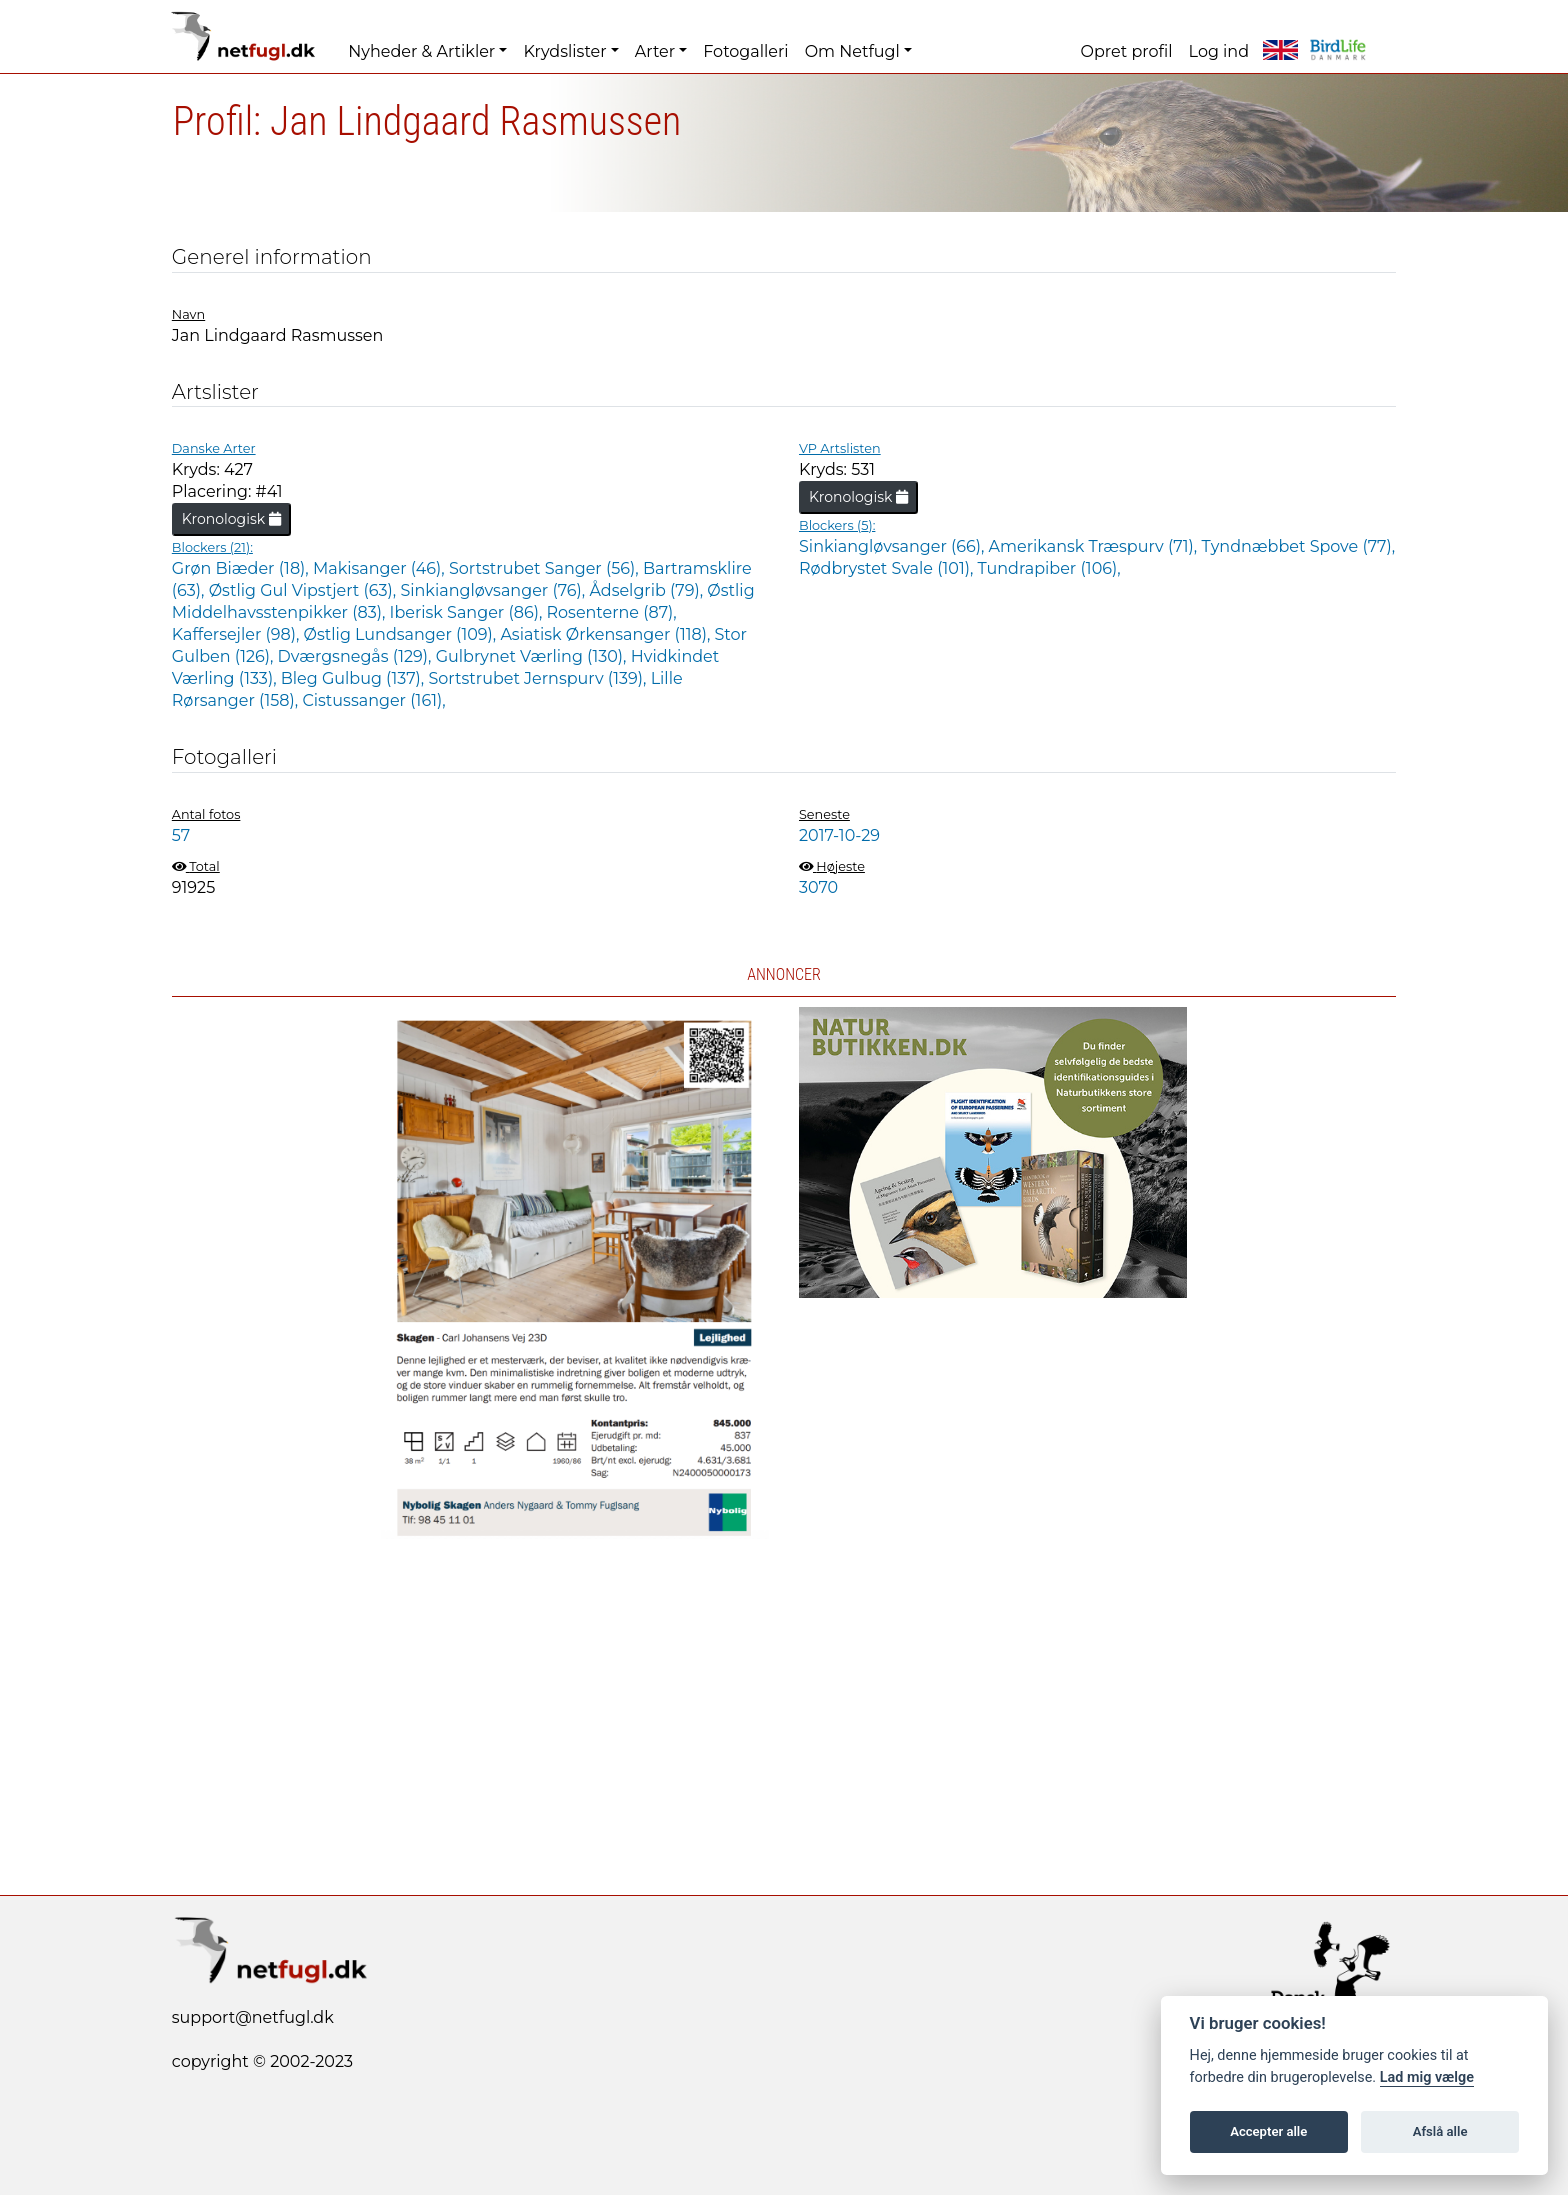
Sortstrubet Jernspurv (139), (539, 678)
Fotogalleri (745, 51)
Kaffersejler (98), (238, 634)
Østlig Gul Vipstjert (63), (305, 590)
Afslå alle (1440, 2131)
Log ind (1219, 51)
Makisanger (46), (381, 568)
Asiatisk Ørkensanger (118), (607, 634)
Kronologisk (231, 519)
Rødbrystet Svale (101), (888, 568)
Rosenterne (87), (611, 612)
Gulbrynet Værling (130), (533, 656)
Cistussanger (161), (373, 700)
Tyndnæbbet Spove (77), (1298, 546)
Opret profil (1127, 51)
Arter (655, 51)
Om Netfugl (852, 51)
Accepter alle (1268, 2131)
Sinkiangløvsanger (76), (494, 590)
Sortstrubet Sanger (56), (546, 568)
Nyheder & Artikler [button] (421, 51)
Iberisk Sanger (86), (468, 612)
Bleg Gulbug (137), (355, 678)
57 (181, 835)
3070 (818, 887)
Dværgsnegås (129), (357, 656)
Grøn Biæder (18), (242, 568)
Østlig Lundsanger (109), (402, 634)
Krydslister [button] (564, 51)
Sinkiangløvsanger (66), (894, 546)
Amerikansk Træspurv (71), (1095, 546)
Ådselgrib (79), (648, 590)
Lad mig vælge (1427, 2077)
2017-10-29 (839, 835)
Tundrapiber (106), (1049, 568)
